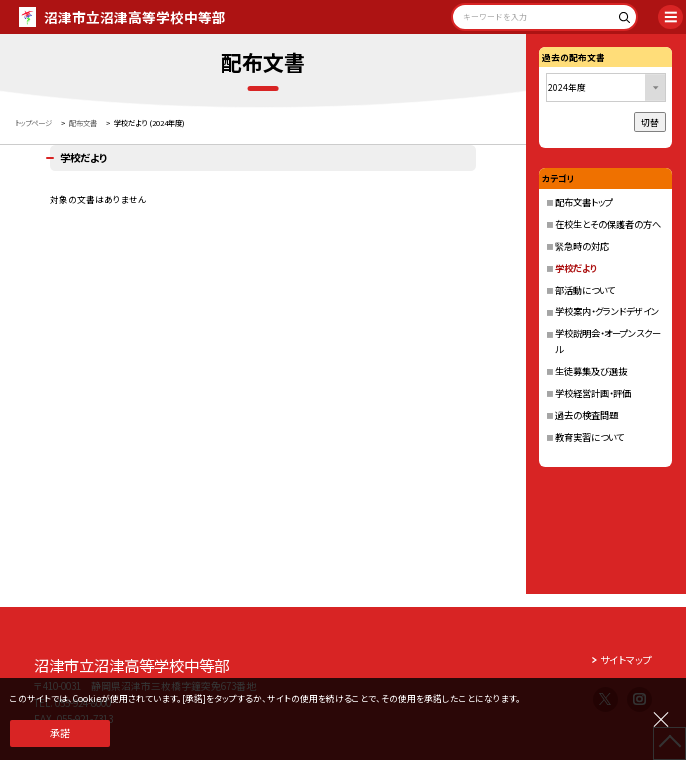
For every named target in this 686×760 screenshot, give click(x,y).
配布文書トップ (584, 202)
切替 (650, 122)
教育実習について (589, 437)
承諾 (60, 733)
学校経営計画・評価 (593, 393)
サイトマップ (626, 660)
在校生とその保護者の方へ (608, 224)
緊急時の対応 (582, 246)
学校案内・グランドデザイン (607, 311)
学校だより (576, 268)
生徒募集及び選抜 (591, 371)
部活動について (585, 290)
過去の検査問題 (586, 415)
